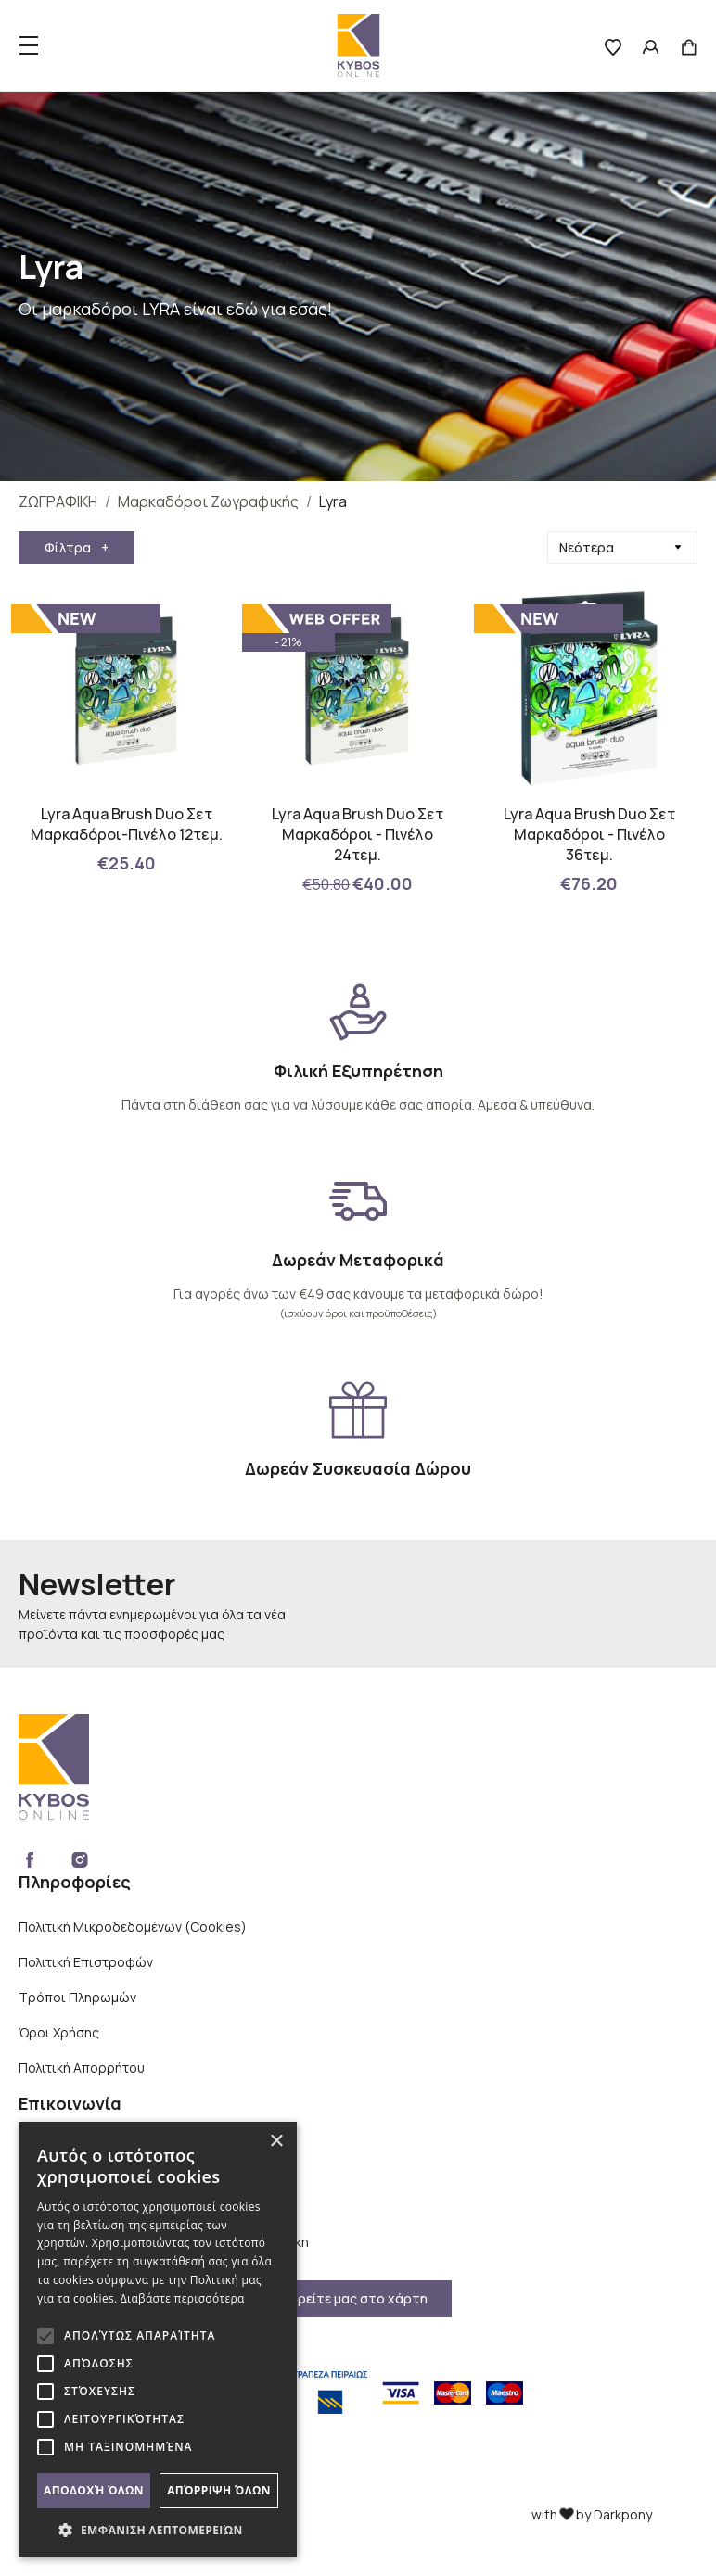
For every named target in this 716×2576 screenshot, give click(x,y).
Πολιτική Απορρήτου (82, 2067)
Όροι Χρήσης (59, 2032)
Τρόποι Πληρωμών (77, 1997)
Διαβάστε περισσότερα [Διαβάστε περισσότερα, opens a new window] (183, 2298)
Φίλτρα (77, 547)
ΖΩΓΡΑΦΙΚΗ (58, 501)
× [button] (276, 2142)
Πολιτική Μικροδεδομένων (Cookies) (133, 1926)
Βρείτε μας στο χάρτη (358, 2298)
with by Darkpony (591, 2514)
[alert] (158, 2339)
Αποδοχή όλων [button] (94, 2490)
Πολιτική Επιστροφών (86, 1962)
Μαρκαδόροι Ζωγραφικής (208, 501)
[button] (157, 2529)
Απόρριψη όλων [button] (219, 2490)
